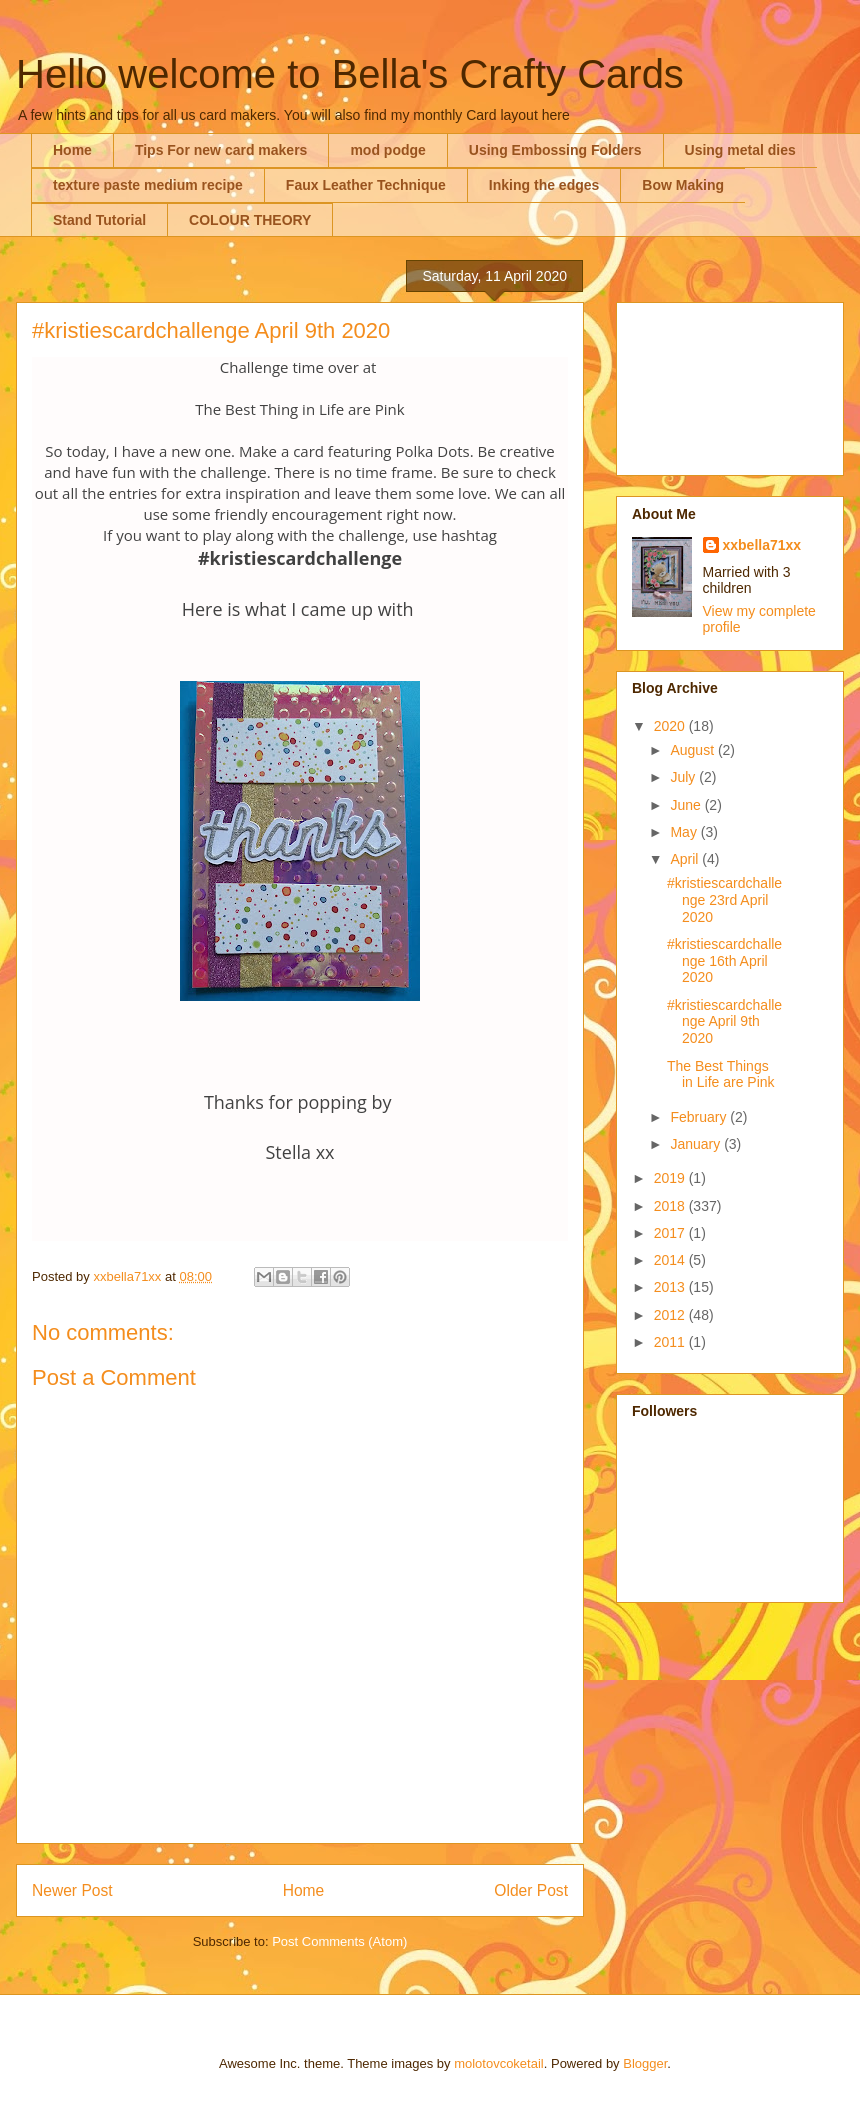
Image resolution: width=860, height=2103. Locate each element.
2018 (671, 1206)
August (693, 750)
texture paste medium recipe (148, 185)
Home (72, 150)
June (687, 805)
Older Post (531, 1890)
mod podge (387, 150)
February (700, 1117)
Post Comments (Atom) (339, 1941)
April (686, 859)
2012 (671, 1315)
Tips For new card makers (221, 150)
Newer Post (72, 1890)
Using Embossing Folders (555, 150)
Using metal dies (740, 150)
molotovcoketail (499, 2063)
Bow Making (683, 185)
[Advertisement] (730, 385)
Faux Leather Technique (366, 185)
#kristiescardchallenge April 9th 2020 (724, 1022)
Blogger (645, 2063)
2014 (671, 1260)
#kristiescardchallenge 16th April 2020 (724, 961)
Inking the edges (544, 185)
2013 (671, 1287)
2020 (671, 726)
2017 (671, 1233)
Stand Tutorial (99, 220)
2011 (671, 1342)
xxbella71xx (762, 545)
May (685, 832)
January (697, 1144)
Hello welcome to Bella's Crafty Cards (350, 74)
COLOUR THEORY (250, 220)
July (684, 777)
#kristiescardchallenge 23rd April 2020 (724, 900)
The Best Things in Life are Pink (721, 1074)
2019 (671, 1178)
